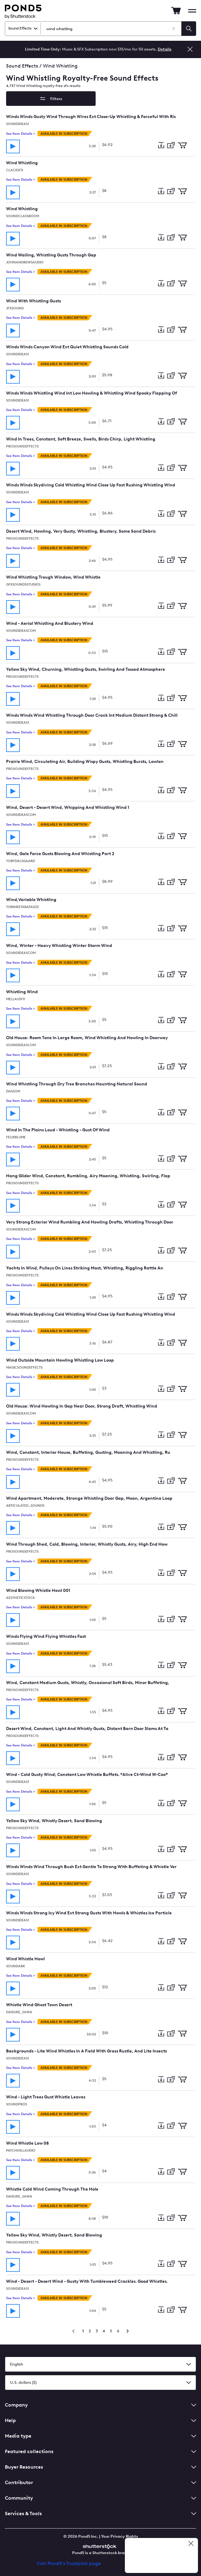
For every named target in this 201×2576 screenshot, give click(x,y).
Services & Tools (100, 2513)
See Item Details (20, 134)
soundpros (16, 2104)
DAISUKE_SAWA (19, 2012)
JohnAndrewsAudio (25, 262)
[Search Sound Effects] (112, 28)
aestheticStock (20, 1598)
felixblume (16, 1137)
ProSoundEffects (22, 446)
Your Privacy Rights (119, 2536)
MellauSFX (15, 999)
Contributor (100, 2482)
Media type (100, 2436)
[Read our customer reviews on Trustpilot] (163, 2556)
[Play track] (13, 146)
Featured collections (100, 2451)
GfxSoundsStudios (23, 585)
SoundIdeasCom (21, 631)
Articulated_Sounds (25, 1506)
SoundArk (15, 1966)
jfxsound (15, 308)
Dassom (13, 1091)
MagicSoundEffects (24, 1368)
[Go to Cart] (176, 11)
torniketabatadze (22, 907)
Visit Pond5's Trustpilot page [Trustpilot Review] (69, 2563)
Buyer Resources (100, 2467)
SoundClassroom (22, 216)
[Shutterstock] (100, 2545)
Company (100, 2405)
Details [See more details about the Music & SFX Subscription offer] (164, 49)
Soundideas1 (17, 124)
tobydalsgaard (20, 861)
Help (100, 2420)
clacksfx (14, 170)
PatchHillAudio (20, 2151)
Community (100, 2498)
